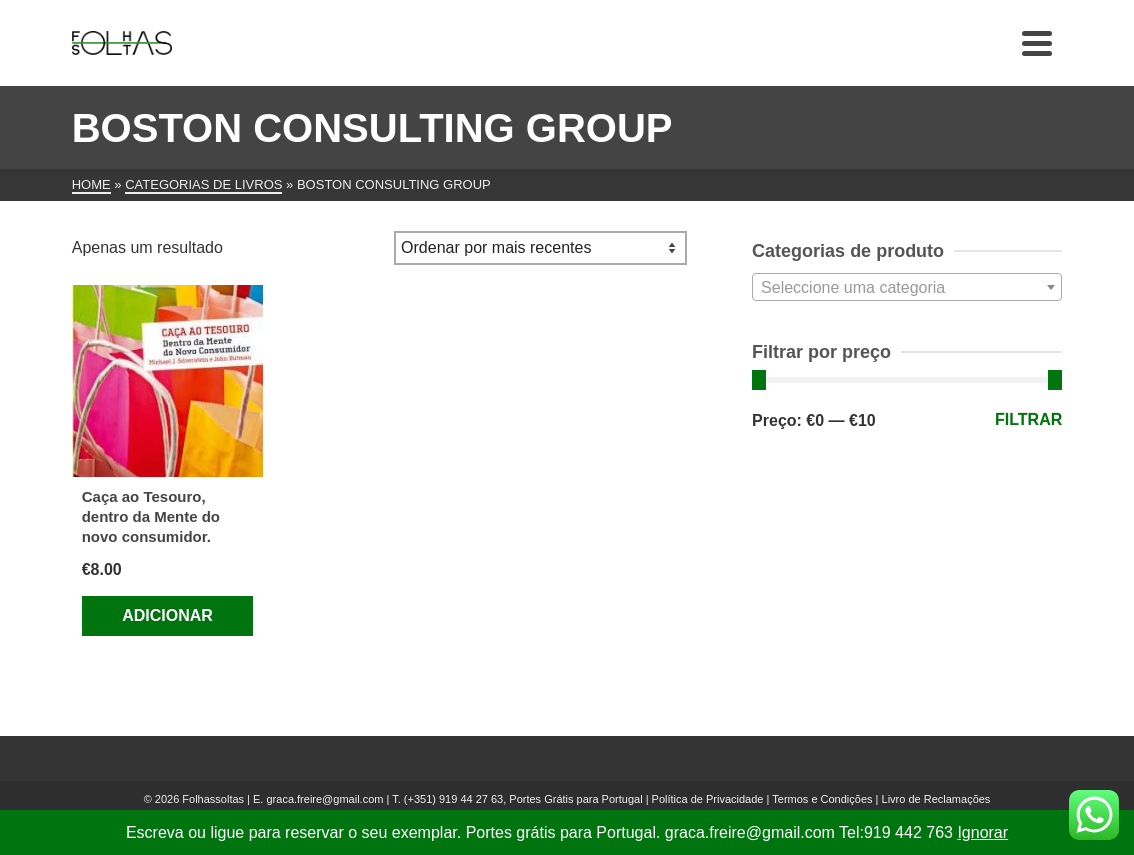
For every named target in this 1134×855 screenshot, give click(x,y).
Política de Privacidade (708, 799)
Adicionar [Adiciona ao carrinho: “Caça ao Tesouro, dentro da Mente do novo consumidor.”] (167, 615)
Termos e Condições (822, 799)
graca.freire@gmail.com (324, 799)
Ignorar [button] (982, 832)
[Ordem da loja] (540, 248)
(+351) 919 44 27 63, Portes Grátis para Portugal (525, 799)
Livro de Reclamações (936, 799)
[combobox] (907, 287)
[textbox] (907, 288)
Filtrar (1028, 419)
